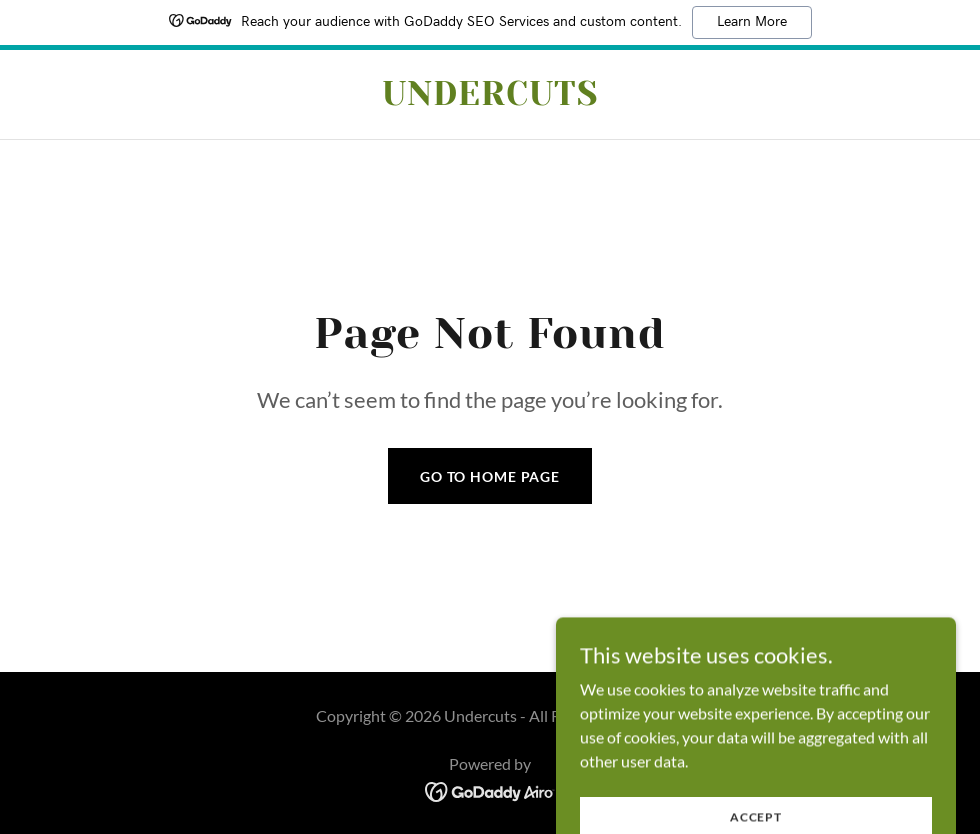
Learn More (752, 22)
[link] (490, 98)
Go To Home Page (490, 476)
